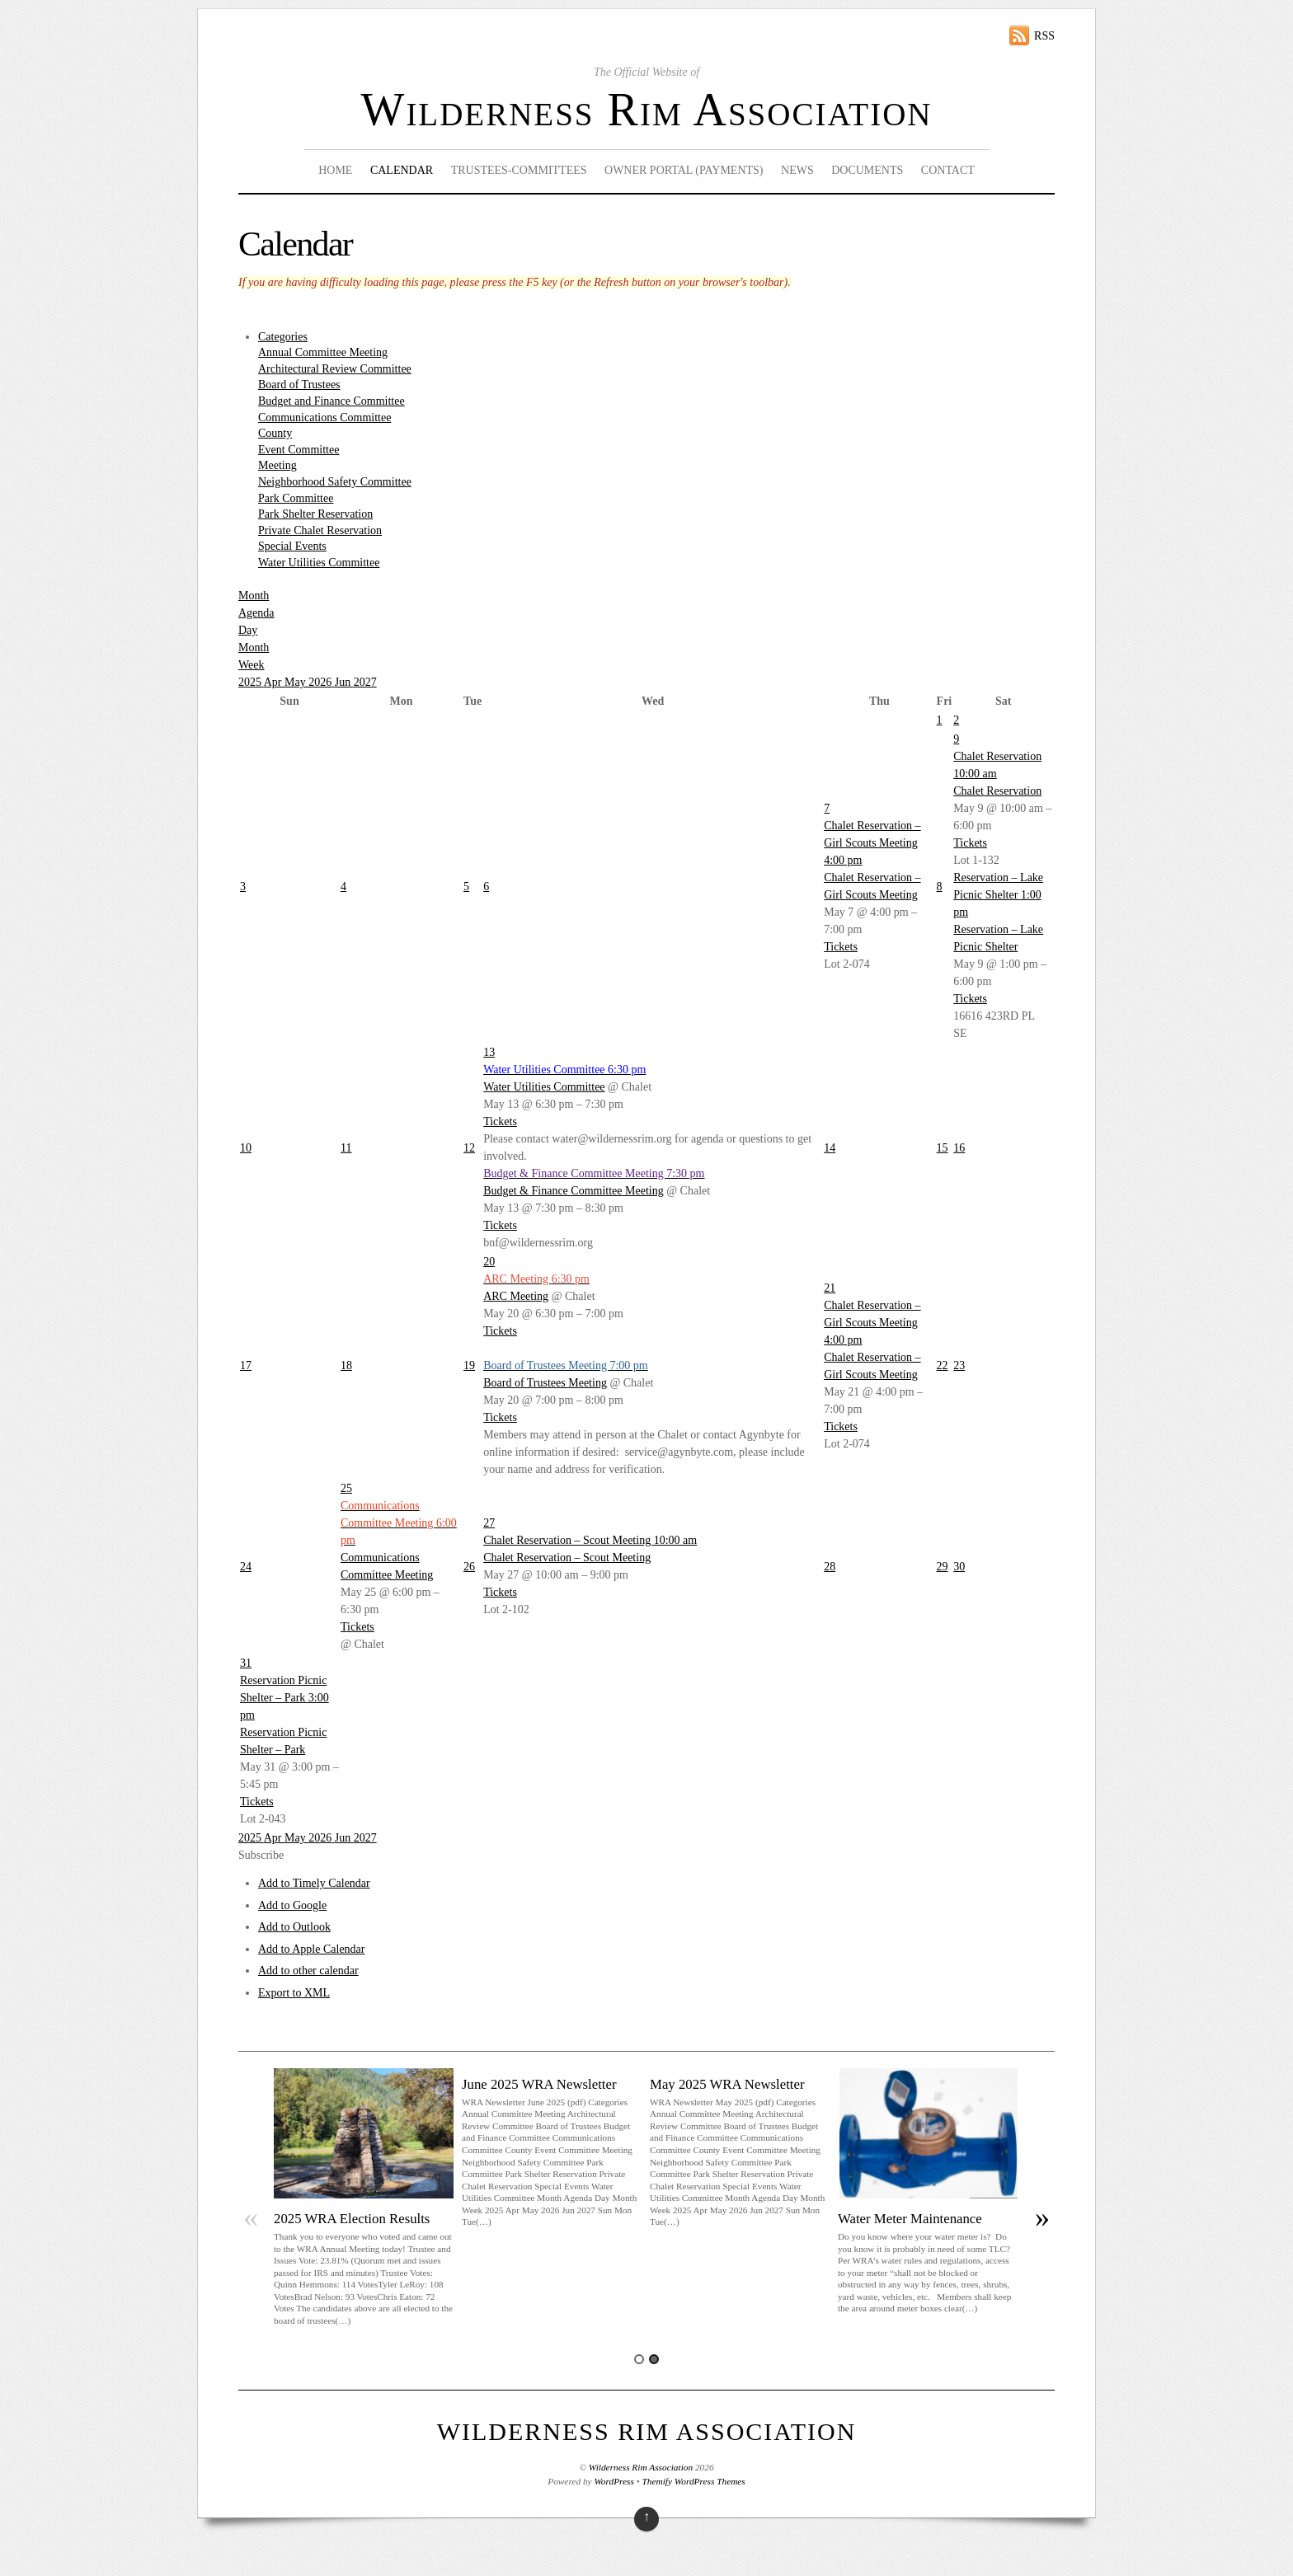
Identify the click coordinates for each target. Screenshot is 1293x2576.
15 (942, 1148)
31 (246, 1663)
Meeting (277, 465)
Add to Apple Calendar (311, 1949)
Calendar (401, 170)
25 (346, 1488)
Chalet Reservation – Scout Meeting (567, 1557)
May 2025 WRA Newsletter (727, 2084)
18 (346, 1365)
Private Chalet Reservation (320, 530)
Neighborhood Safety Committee (334, 482)
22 (942, 1365)
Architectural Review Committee (334, 369)
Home (335, 170)
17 (246, 1365)
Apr (274, 682)
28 (829, 1566)
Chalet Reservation (997, 791)
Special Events (292, 546)
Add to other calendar (308, 1970)
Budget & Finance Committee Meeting (573, 1191)
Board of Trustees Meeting (545, 1383)
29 (942, 1566)
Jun (344, 682)
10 (246, 1148)
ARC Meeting (515, 1296)
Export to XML (294, 1993)
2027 (365, 682)
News (797, 170)
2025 (251, 682)
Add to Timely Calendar (314, 1883)
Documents (867, 170)
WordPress (613, 2481)
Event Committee (298, 449)
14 (829, 1148)
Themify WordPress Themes (693, 2481)
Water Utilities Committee (318, 562)
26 (469, 1566)
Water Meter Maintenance (910, 2218)
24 (246, 1566)
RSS (1044, 36)
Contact (948, 170)
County (275, 433)
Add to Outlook (294, 1927)
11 (346, 1148)
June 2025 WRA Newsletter (539, 2084)
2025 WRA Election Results (352, 2218)
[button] (261, 1855)
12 (469, 1148)
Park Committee (295, 498)
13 (489, 1052)
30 (959, 1566)
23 (959, 1365)
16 (959, 1148)
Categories (283, 337)
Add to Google (292, 1905)
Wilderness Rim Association (647, 109)
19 (469, 1365)
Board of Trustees (299, 384)
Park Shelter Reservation (315, 514)
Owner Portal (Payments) (684, 170)
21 (829, 1288)
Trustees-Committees (519, 170)
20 (489, 1261)
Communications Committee (324, 417)
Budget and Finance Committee (331, 401)
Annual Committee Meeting (323, 352)
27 (489, 1523)
